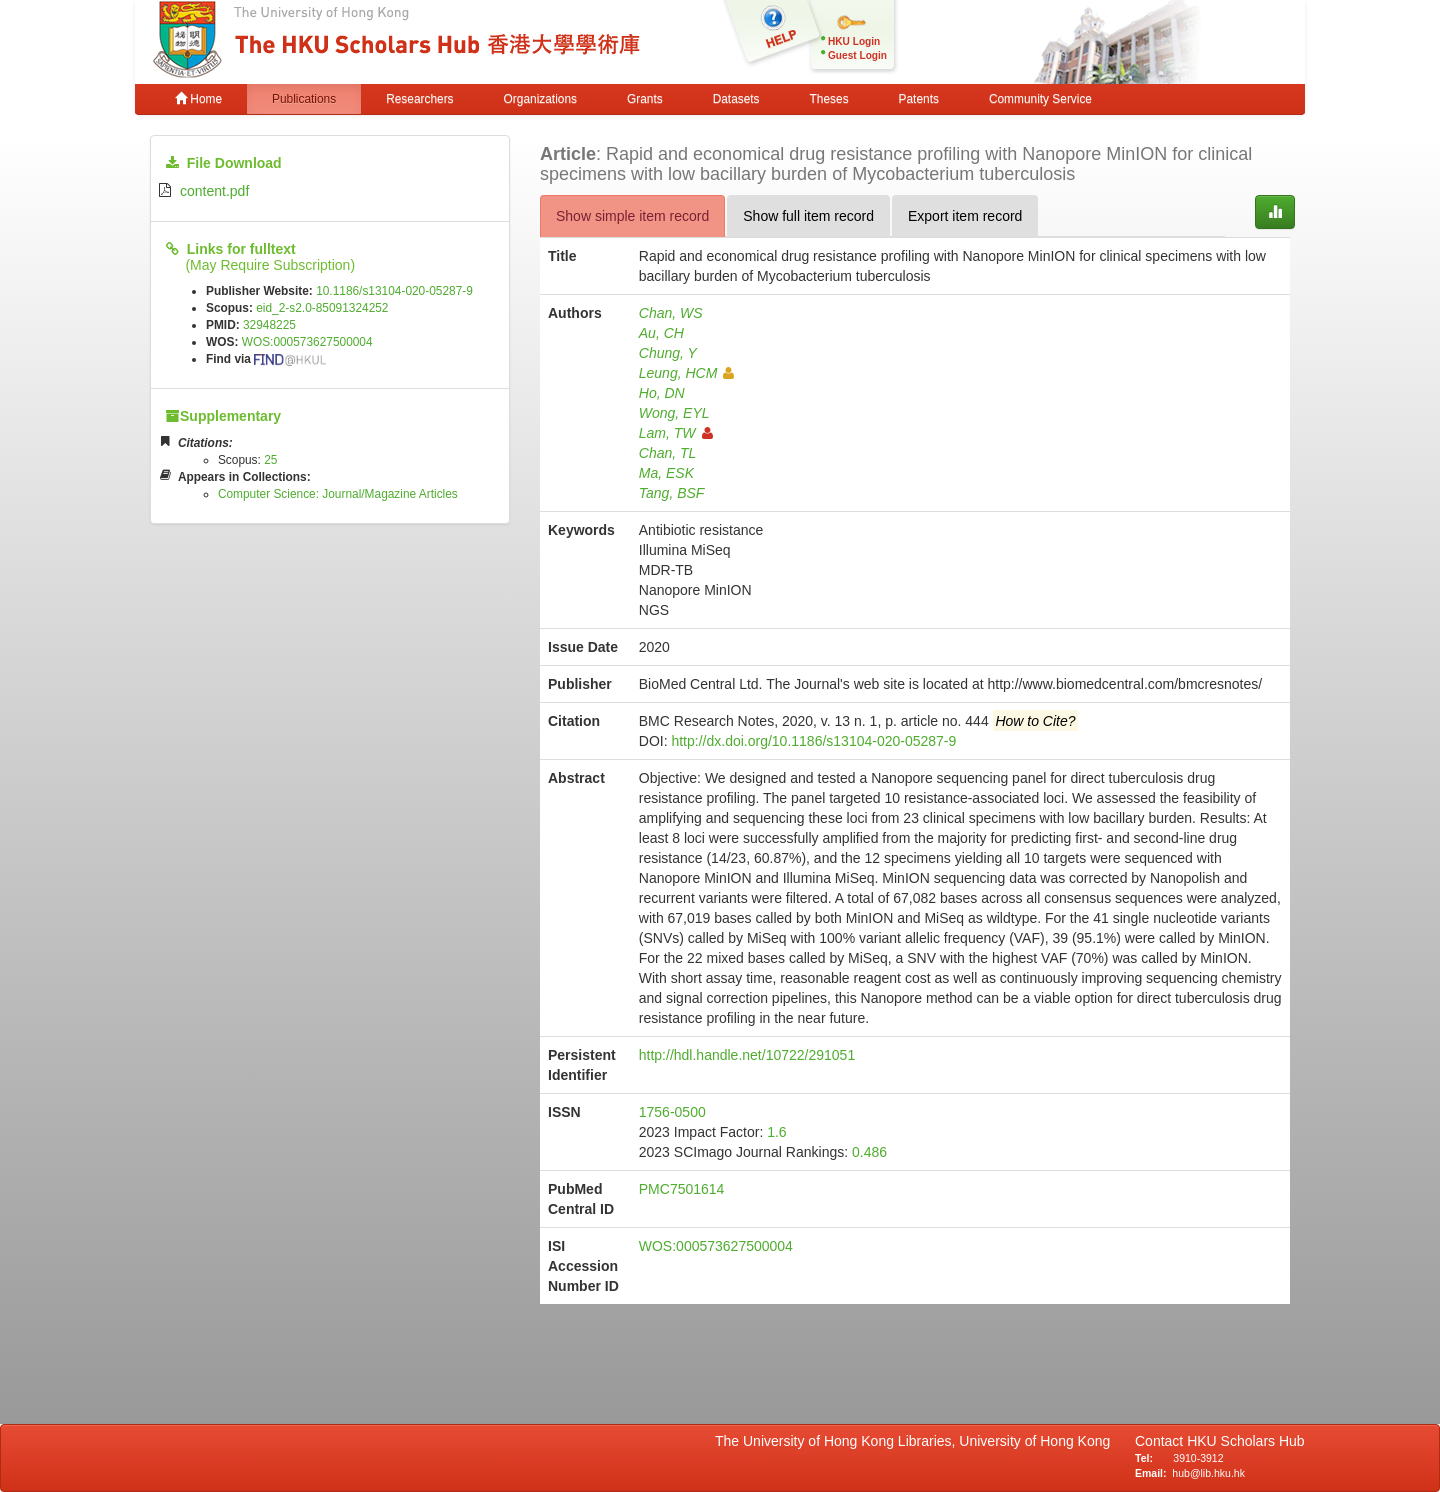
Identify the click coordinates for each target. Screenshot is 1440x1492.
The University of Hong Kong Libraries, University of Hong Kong (916, 1441)
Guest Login (857, 55)
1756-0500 (672, 1112)
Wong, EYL (674, 413)
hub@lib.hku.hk (1208, 1473)
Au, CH (661, 333)
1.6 (776, 1132)
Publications (304, 99)
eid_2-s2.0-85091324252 (322, 308)
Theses (829, 99)
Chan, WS (671, 313)
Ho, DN (662, 393)
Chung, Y (668, 353)
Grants (645, 99)
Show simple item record (632, 216)
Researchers (419, 99)
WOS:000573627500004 (307, 342)
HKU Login (854, 41)
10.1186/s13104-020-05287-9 (394, 291)
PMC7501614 (682, 1189)
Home (198, 99)
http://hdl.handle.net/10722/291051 (747, 1055)
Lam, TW (676, 433)
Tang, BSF (672, 493)
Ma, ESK (666, 473)
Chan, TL (668, 453)
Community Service (1040, 99)
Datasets (736, 99)
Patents (919, 99)
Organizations (540, 99)
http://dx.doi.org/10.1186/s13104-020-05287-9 (813, 741)
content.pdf (214, 191)
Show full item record (808, 216)
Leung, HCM (687, 373)
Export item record (965, 216)
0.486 (869, 1152)
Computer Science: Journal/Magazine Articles (338, 494)
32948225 (269, 325)
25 (270, 460)
